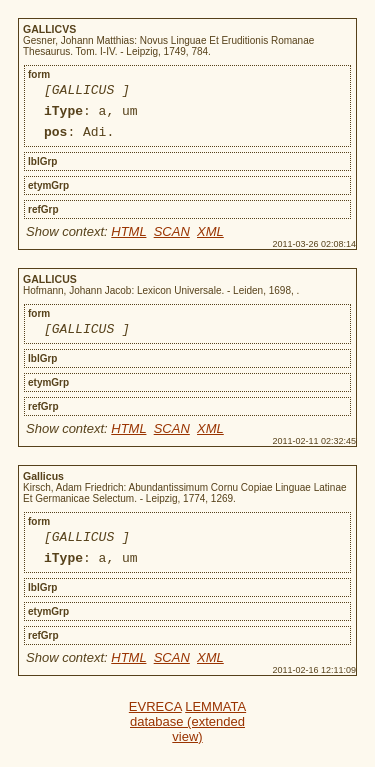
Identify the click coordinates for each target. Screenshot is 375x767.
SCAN (172, 240)
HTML (128, 240)
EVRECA (155, 724)
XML (210, 240)
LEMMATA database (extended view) (188, 739)
